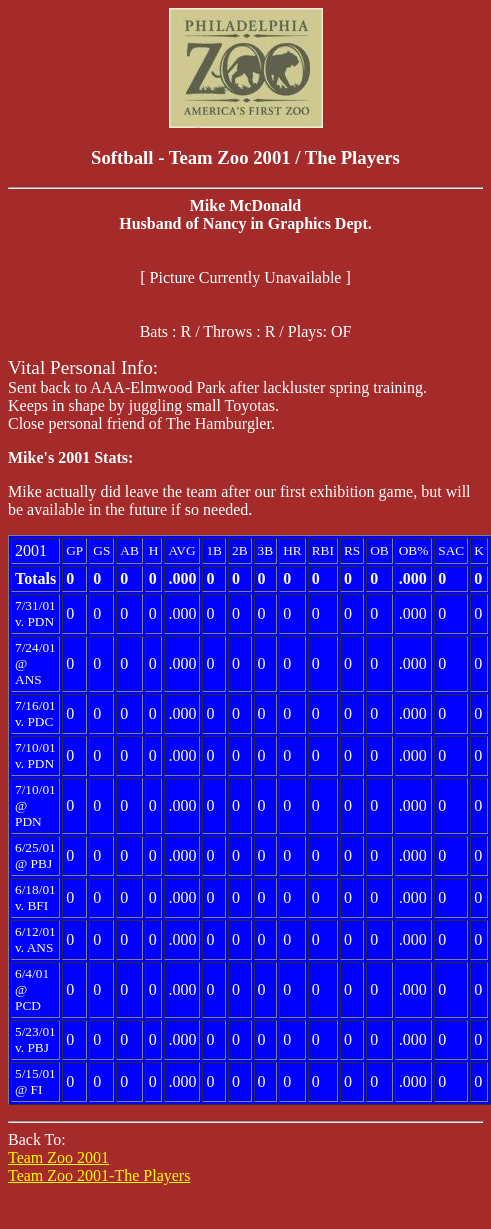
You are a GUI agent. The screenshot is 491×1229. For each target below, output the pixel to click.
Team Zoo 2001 (58, 1157)
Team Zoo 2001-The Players (99, 1175)
